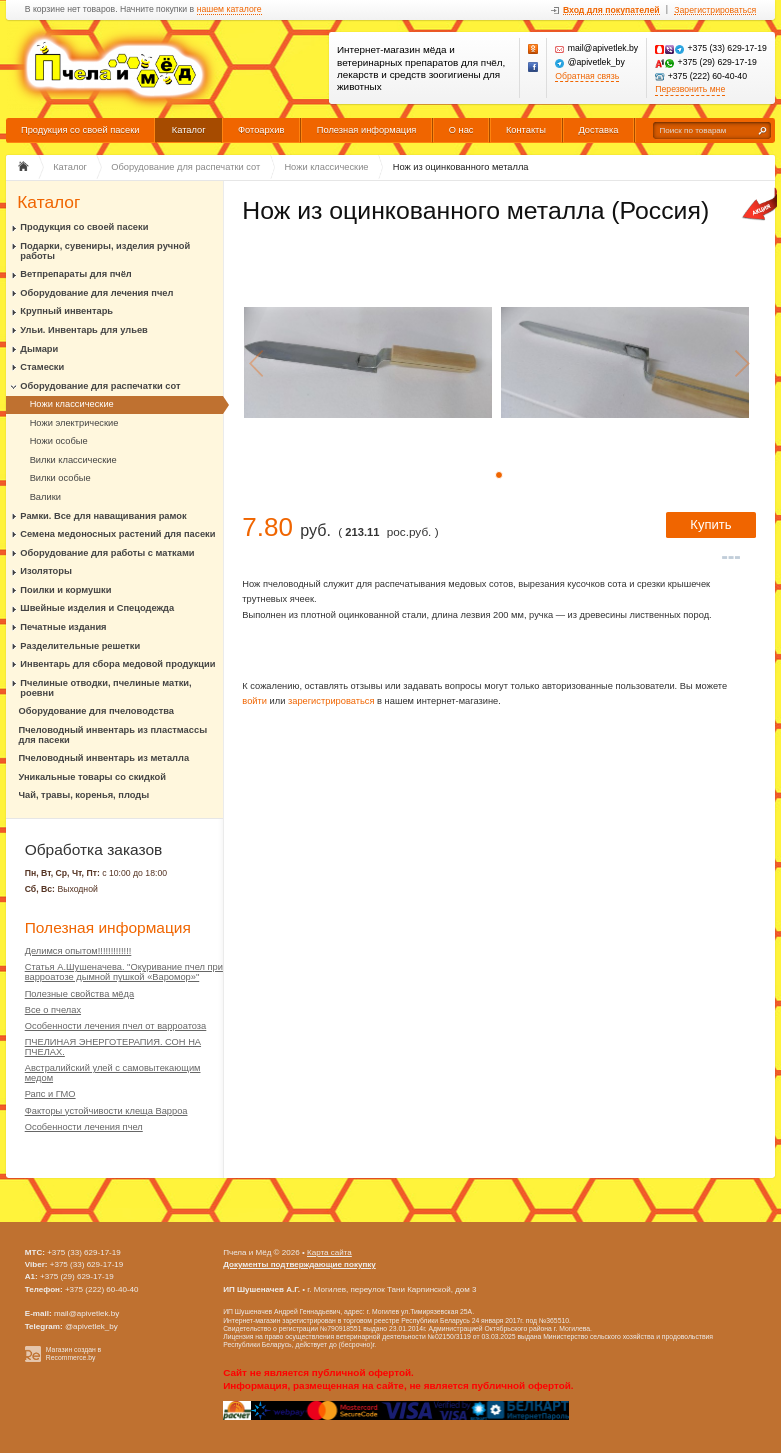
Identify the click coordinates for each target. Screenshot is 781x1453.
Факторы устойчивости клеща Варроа (106, 1111)
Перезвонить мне (690, 89)
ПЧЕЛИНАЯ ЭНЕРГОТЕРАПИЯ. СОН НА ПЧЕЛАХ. (113, 1047)
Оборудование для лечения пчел (96, 293)
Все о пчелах (53, 1010)
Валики (45, 497)
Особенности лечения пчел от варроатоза (116, 1026)
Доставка (598, 130)
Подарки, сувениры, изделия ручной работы (105, 251)
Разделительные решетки (80, 646)
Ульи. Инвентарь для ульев (83, 330)
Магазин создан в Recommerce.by (73, 1354)
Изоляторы (46, 571)
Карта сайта (329, 1252)
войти (254, 701)
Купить (710, 524)
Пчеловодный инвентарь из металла (104, 758)
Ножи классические (72, 404)
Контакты (526, 130)
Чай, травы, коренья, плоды (84, 795)
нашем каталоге (229, 9)
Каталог (189, 130)
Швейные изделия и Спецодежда (97, 608)
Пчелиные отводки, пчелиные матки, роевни (105, 688)
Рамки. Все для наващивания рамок (103, 516)
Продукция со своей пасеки (80, 130)
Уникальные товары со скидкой (92, 777)
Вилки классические (73, 460)
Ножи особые (59, 441)
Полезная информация (367, 130)
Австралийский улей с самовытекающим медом (113, 1073)
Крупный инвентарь (66, 311)
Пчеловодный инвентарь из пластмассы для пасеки (113, 735)
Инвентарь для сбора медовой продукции (117, 664)
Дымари (39, 349)
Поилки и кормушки (65, 590)
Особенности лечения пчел (84, 1127)
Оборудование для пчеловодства (96, 711)
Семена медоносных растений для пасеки (117, 534)
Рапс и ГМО (50, 1094)
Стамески (42, 367)
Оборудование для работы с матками (107, 553)
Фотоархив (261, 130)
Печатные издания (63, 627)
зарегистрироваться (331, 701)
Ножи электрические (74, 423)
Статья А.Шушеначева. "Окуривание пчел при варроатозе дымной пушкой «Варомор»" (124, 972)
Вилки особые (60, 478)
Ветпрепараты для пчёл (75, 274)
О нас (461, 130)
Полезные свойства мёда (79, 994)
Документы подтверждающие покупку (299, 1264)
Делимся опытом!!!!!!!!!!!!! (78, 951)
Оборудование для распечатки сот (100, 386)
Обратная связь (587, 76)
